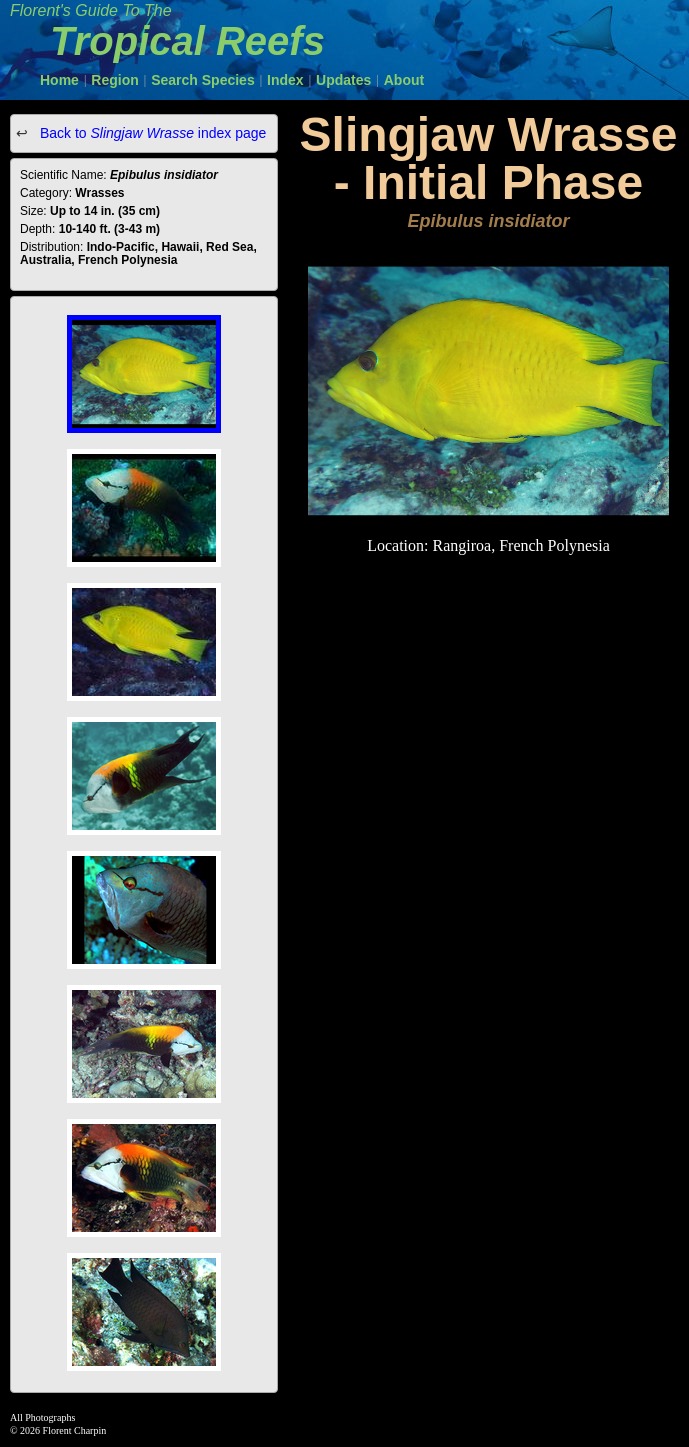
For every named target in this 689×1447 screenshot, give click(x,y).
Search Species (203, 80)
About (404, 80)
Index (285, 80)
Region (114, 80)
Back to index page (151, 133)
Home (59, 80)
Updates (343, 80)
